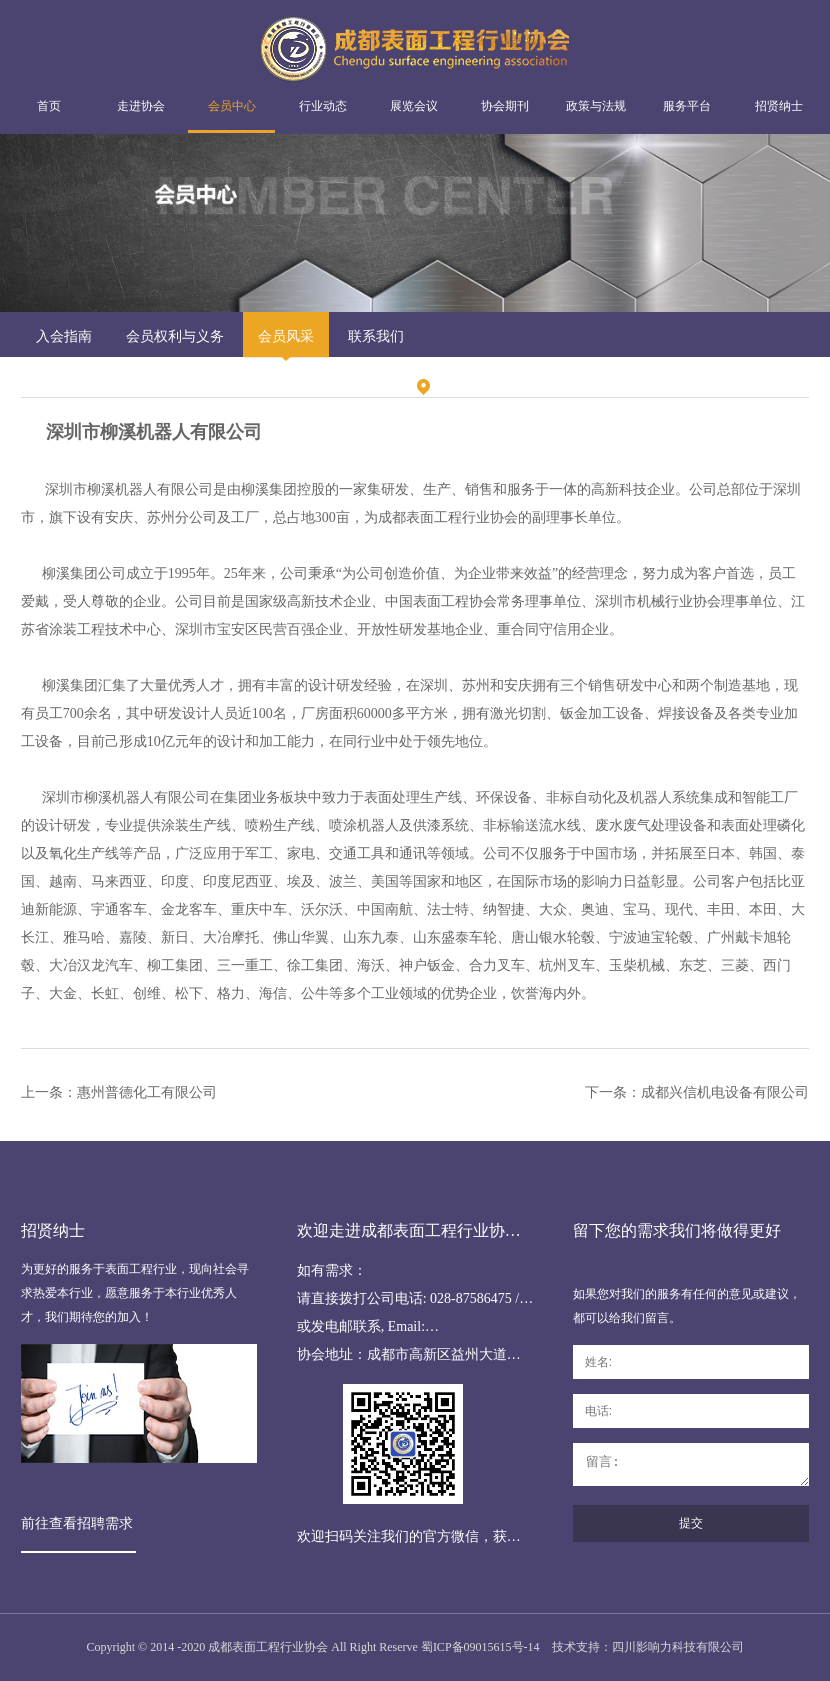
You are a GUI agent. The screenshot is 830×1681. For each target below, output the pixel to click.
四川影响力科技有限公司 (678, 1647)
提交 (691, 1523)
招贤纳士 (779, 106)
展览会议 (414, 106)
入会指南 (64, 336)
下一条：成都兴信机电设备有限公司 (697, 1092)
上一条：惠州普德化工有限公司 (119, 1092)
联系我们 (376, 336)
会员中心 (232, 106)
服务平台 (687, 106)
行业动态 (323, 106)
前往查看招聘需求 (77, 1523)
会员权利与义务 (175, 336)
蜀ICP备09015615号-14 (480, 1647)
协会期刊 (505, 106)
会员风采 (286, 336)
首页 (49, 106)
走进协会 (141, 106)
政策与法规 (596, 106)
